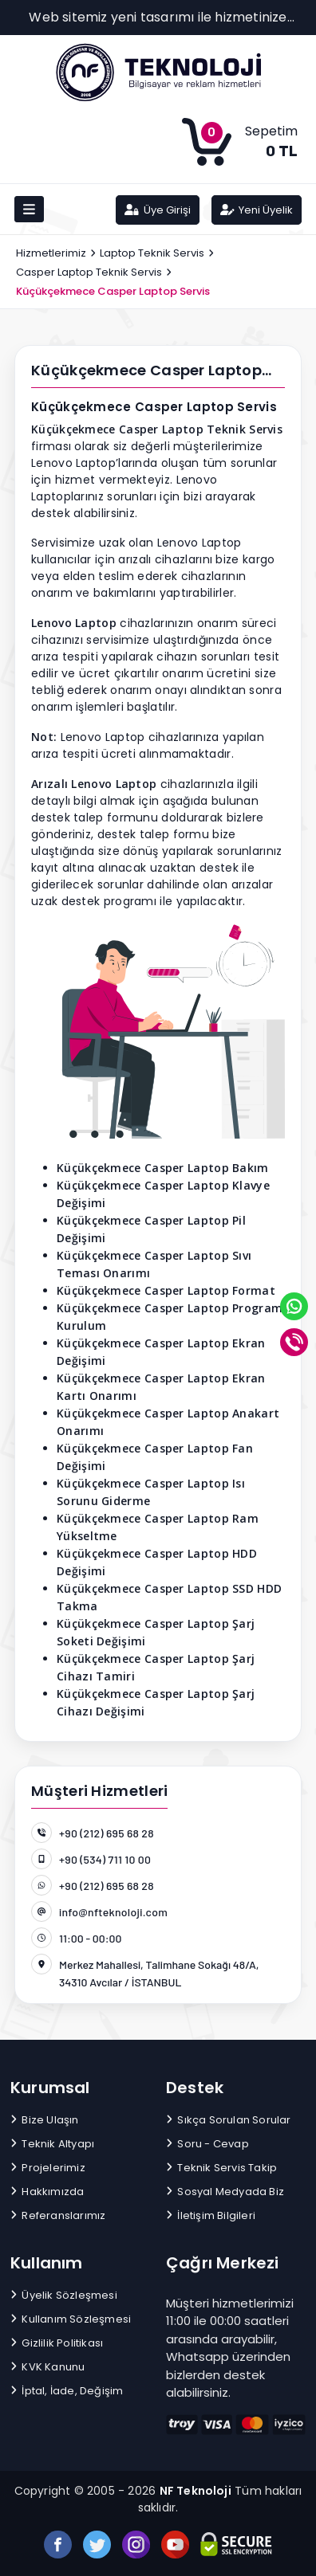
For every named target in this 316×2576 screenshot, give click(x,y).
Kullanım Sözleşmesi (70, 2319)
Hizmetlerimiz (51, 253)
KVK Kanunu (47, 2366)
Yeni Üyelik (257, 210)
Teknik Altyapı (52, 2143)
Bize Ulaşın (44, 2119)
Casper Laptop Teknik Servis (89, 272)
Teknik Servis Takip (221, 2167)
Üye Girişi (157, 210)
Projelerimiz (47, 2167)
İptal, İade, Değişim (66, 2390)
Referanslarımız (57, 2215)
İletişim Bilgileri (210, 2215)
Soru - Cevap (207, 2143)
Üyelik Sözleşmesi (63, 2295)
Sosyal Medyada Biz (225, 2191)
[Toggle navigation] (29, 209)
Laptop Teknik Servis (152, 253)
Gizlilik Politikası (56, 2343)
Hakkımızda (47, 2191)
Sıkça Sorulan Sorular (228, 2119)
